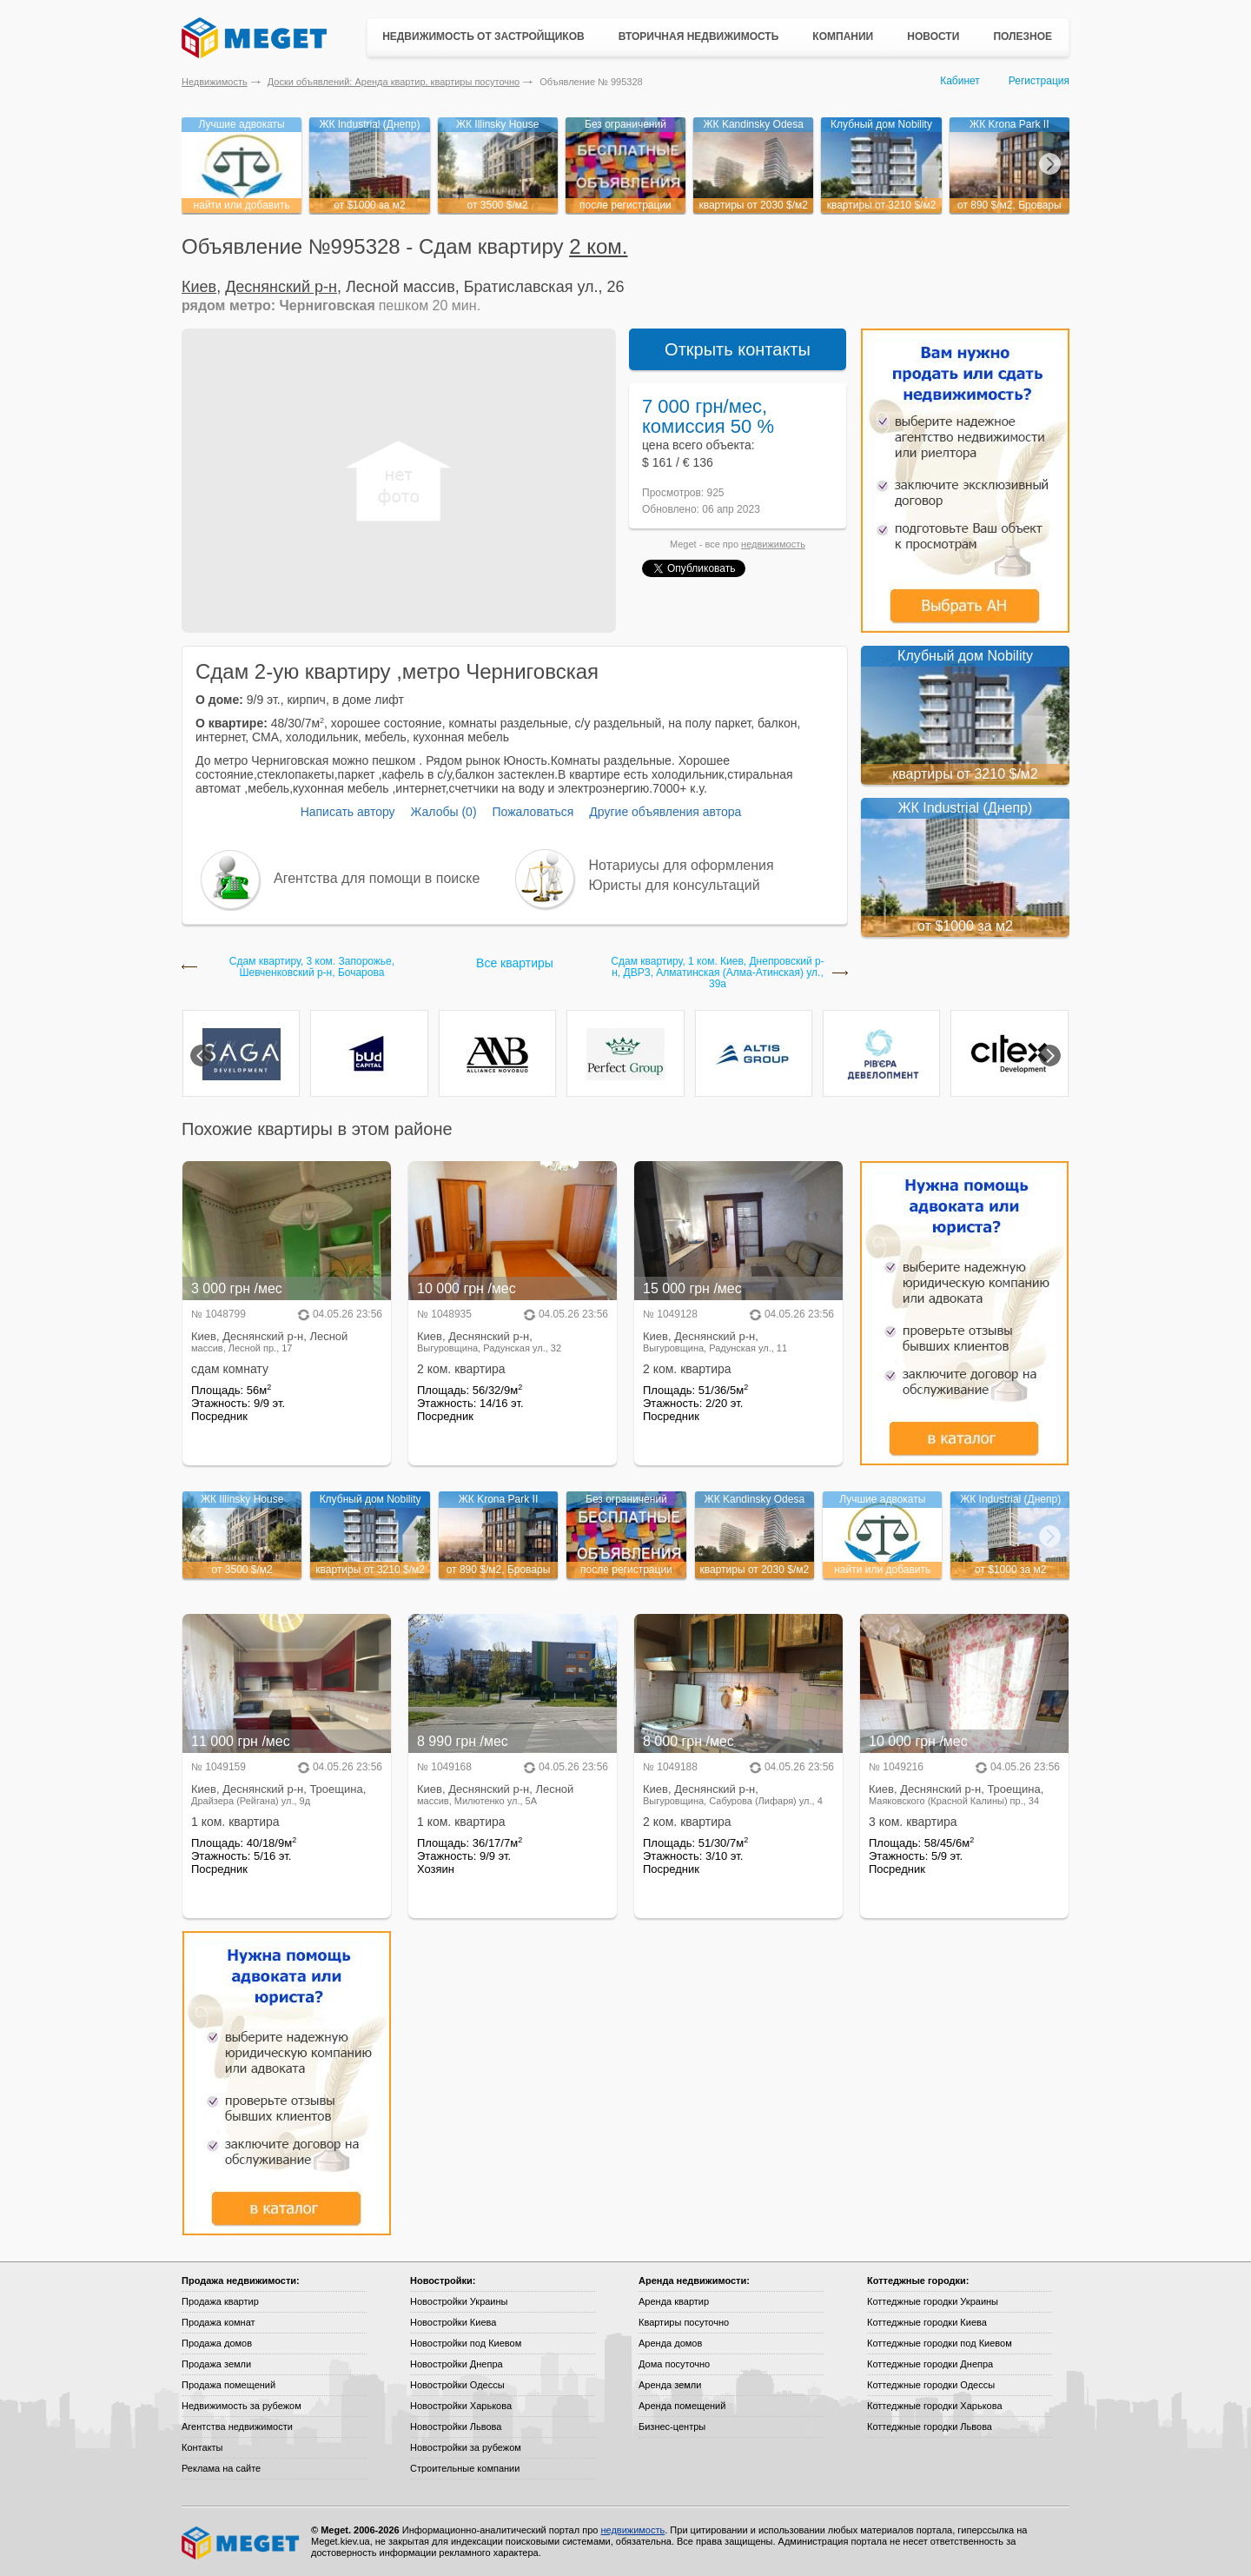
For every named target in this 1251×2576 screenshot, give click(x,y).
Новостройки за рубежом (465, 2447)
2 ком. (598, 246)
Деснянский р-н (281, 286)
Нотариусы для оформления (681, 865)
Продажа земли (216, 2364)
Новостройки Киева (453, 2322)
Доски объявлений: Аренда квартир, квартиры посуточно (394, 81)
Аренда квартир (674, 2301)
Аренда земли (670, 2385)
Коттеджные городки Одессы (931, 2385)
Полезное (1022, 36)
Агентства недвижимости (237, 2426)
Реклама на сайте (221, 2468)
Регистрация (1039, 81)
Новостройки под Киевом (465, 2343)
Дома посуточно (674, 2364)
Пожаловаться (532, 812)
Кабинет (960, 81)
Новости (933, 36)
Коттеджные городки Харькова (935, 2405)
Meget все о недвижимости (241, 2542)
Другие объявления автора (665, 812)
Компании (842, 36)
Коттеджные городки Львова (929, 2426)
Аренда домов (670, 2343)
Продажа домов (217, 2343)
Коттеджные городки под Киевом (939, 2343)
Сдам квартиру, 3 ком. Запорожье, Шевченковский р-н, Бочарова (311, 967)
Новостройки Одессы (457, 2385)
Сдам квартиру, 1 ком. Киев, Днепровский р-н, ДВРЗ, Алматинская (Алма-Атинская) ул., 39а (717, 973)
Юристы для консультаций (674, 885)
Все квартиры (514, 963)
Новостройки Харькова (461, 2405)
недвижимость (773, 544)
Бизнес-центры (672, 2426)
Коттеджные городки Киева (927, 2322)
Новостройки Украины (459, 2301)
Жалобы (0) (443, 812)
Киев (199, 286)
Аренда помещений (682, 2405)
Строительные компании (465, 2468)
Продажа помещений (228, 2385)
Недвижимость (215, 81)
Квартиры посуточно (684, 2322)
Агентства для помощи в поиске (377, 878)
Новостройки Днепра (456, 2364)
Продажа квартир (220, 2301)
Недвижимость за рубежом (241, 2405)
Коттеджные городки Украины (932, 2301)
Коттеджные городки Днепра (930, 2364)
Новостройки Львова (455, 2426)
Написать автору (348, 812)
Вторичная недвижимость (699, 36)
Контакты (202, 2447)
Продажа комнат (218, 2322)
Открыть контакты (738, 349)
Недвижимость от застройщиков (483, 36)
